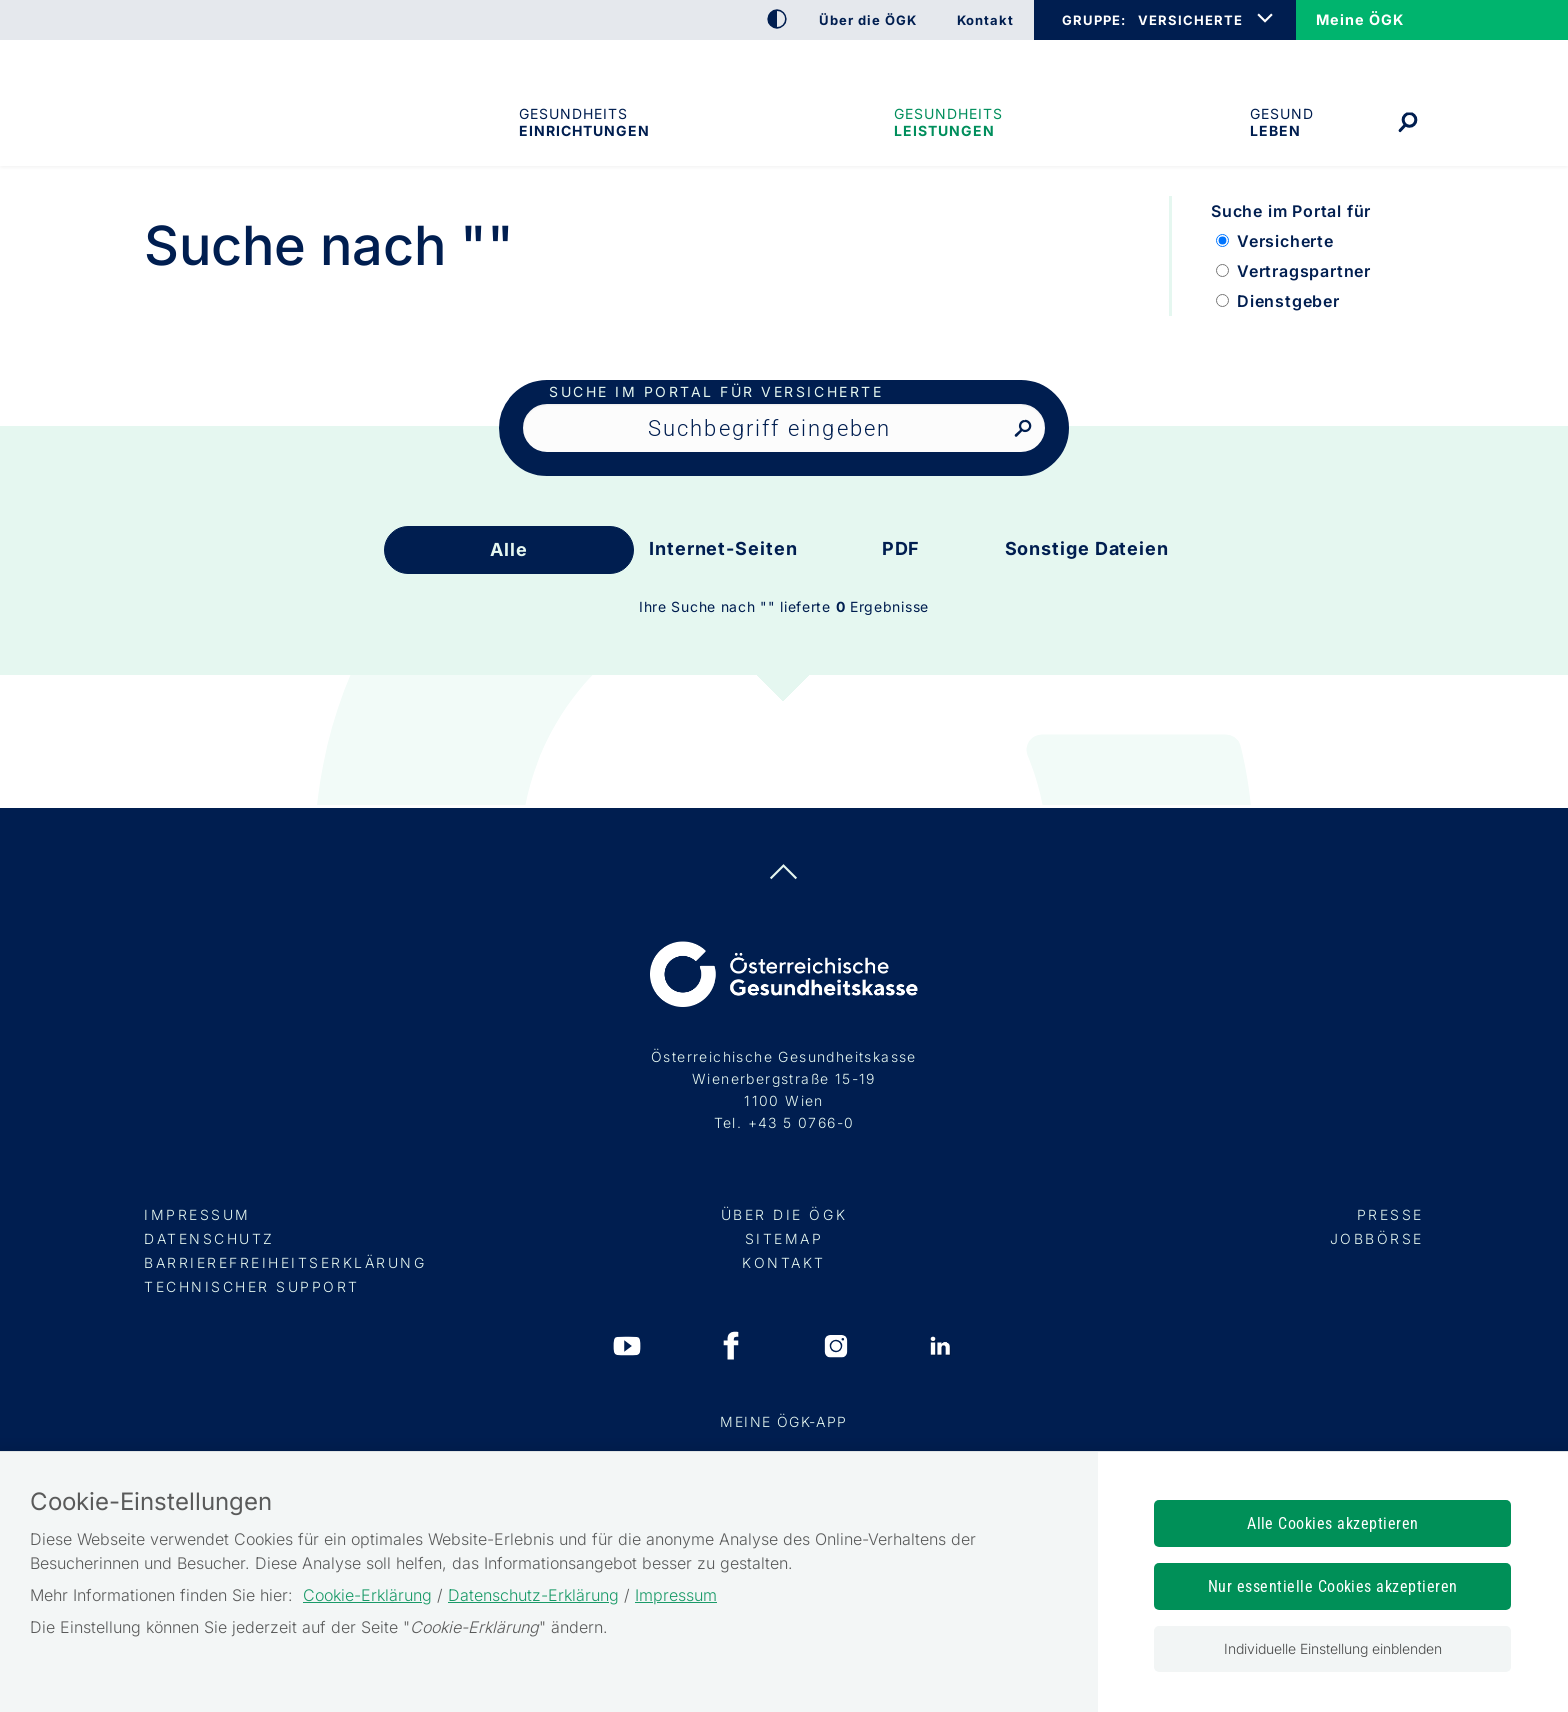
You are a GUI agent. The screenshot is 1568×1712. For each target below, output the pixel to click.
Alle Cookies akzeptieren (1333, 1523)
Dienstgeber (1288, 301)
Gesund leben (1282, 122)
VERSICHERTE (1190, 20)
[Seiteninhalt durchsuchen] (784, 428)
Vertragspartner (1304, 271)
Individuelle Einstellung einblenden (1333, 1648)
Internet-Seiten (723, 548)
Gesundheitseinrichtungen (583, 122)
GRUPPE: (1093, 20)
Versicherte (1285, 241)
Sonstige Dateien (1087, 548)
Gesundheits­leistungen (948, 122)
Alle (509, 549)
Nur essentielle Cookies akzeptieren (1333, 1586)
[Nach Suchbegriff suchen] (1022, 429)
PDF (901, 548)
